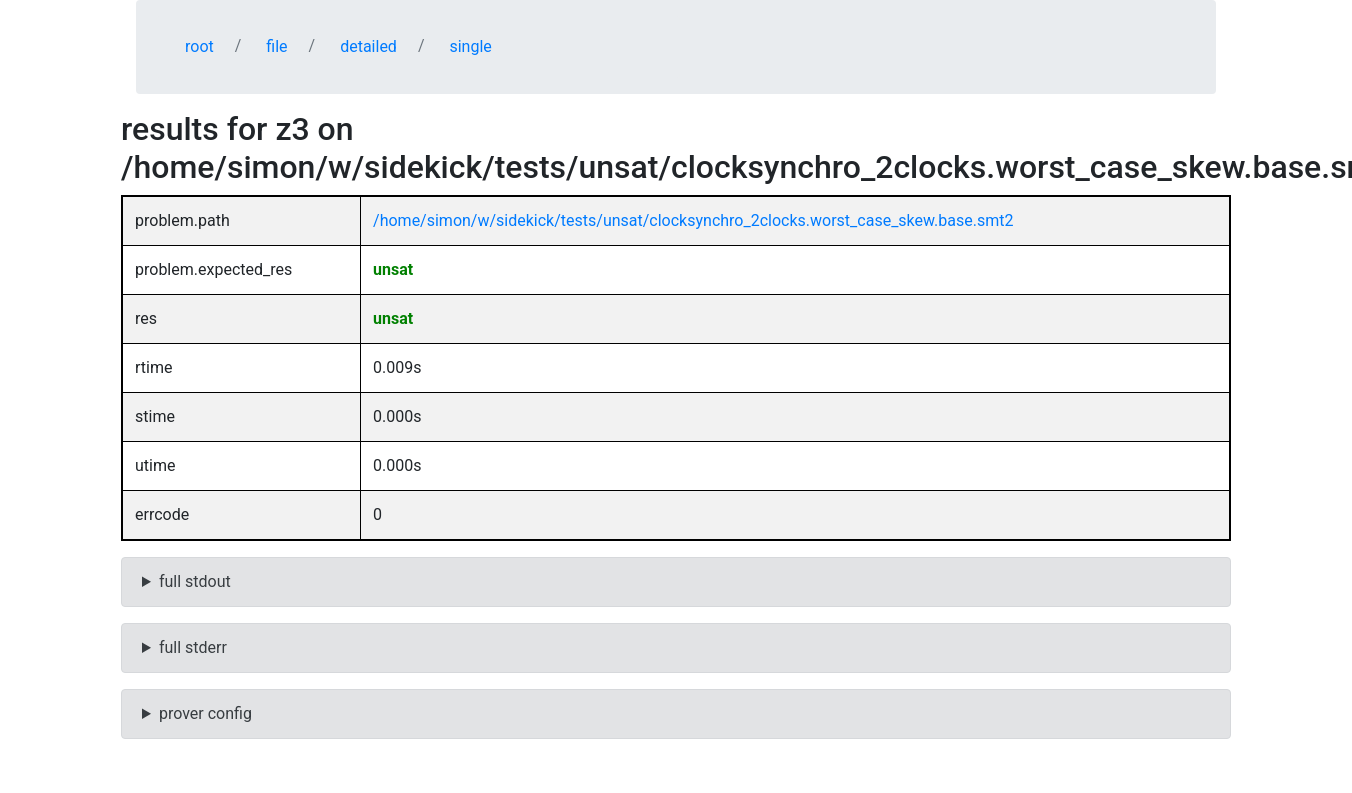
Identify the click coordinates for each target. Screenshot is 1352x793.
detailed (368, 46)
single (470, 46)
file (276, 46)
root (199, 46)
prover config (205, 713)
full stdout (195, 581)
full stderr (193, 647)
